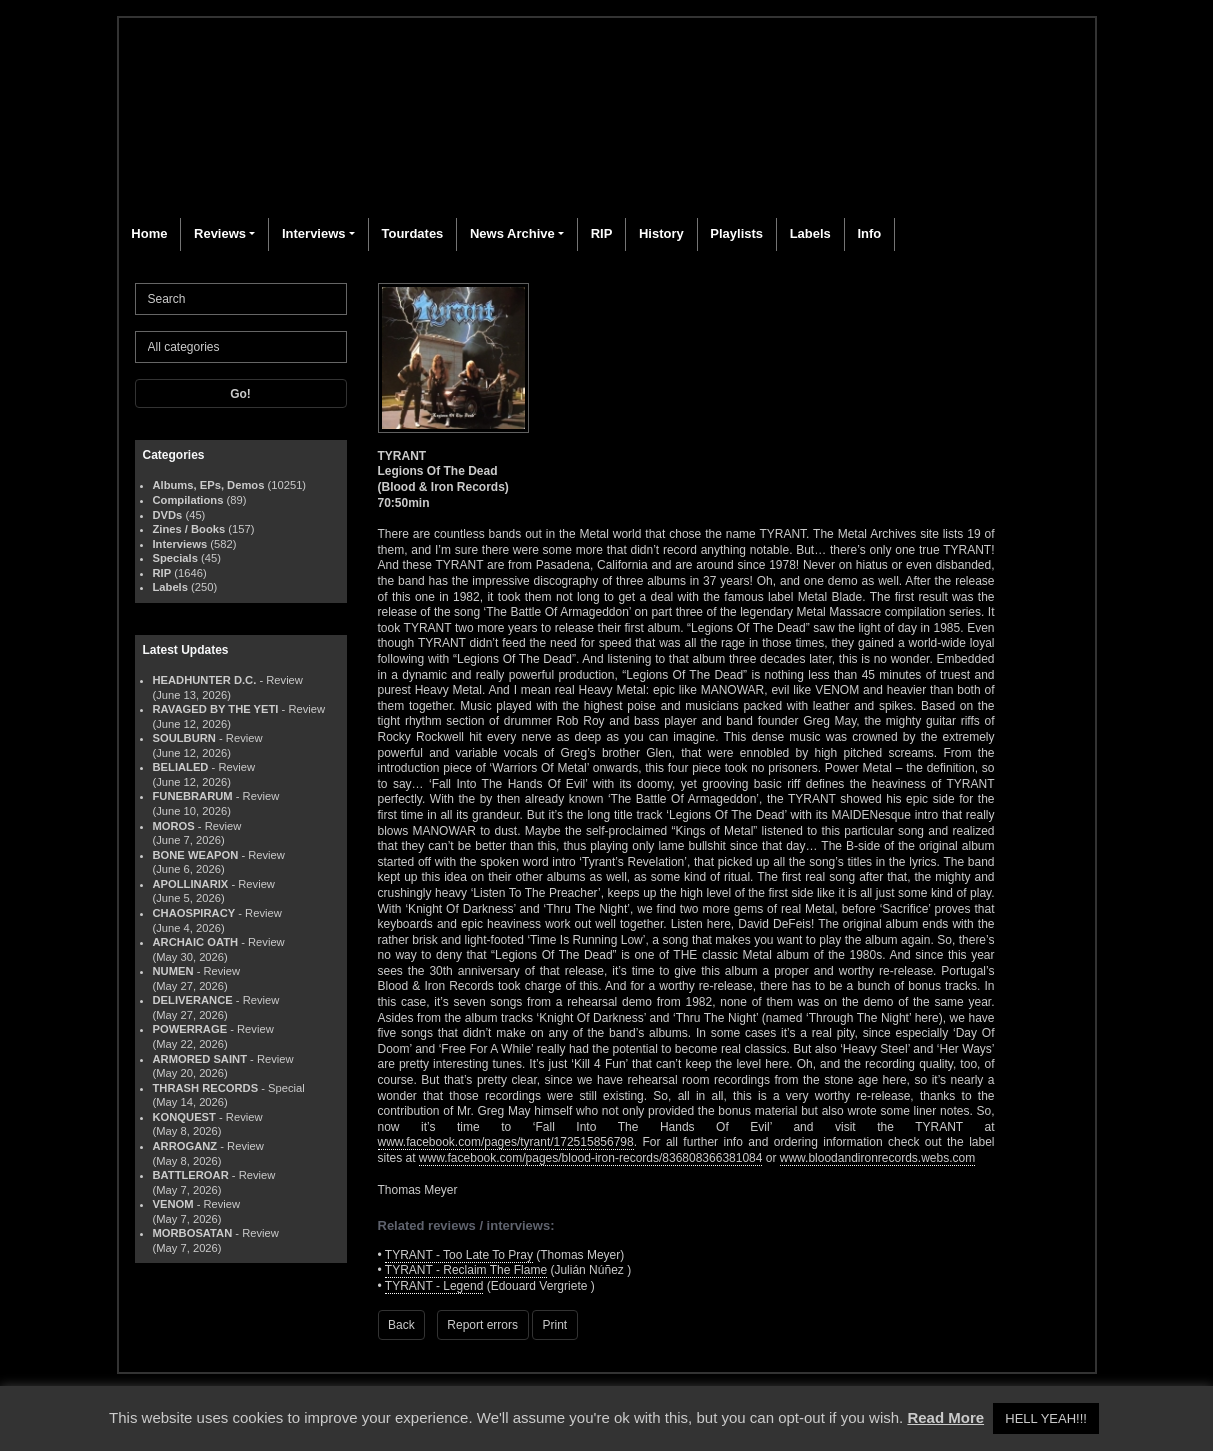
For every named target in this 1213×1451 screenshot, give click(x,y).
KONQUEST (184, 1117)
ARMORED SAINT (200, 1059)
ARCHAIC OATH (196, 942)
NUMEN (173, 971)
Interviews (314, 233)
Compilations (188, 500)
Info (869, 233)
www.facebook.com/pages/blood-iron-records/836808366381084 (591, 1158)
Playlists (736, 233)
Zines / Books (189, 529)
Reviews (220, 233)
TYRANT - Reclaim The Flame (466, 1270)
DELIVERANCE (193, 1000)
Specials (175, 558)
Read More (945, 1417)
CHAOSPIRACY (194, 913)
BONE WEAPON (196, 855)
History (661, 233)
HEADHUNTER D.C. (205, 680)
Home (149, 233)
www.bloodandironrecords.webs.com (877, 1158)
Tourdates (412, 233)
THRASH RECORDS (206, 1088)
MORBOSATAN (193, 1233)
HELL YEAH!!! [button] (1046, 1418)
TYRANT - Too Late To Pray (459, 1255)
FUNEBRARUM (193, 796)
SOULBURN (184, 738)
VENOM (173, 1204)
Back (401, 1325)
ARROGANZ (185, 1146)
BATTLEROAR (191, 1175)
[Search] (241, 299)
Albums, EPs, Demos (209, 485)
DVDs (168, 515)
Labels (810, 233)
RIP (602, 233)
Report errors (482, 1325)
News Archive (512, 233)
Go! (240, 394)
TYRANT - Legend (434, 1286)
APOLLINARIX (191, 884)
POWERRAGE (190, 1029)
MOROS (174, 826)
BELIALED (181, 767)
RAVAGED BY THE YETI (216, 709)
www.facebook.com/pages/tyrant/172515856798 (506, 1142)
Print (555, 1325)
